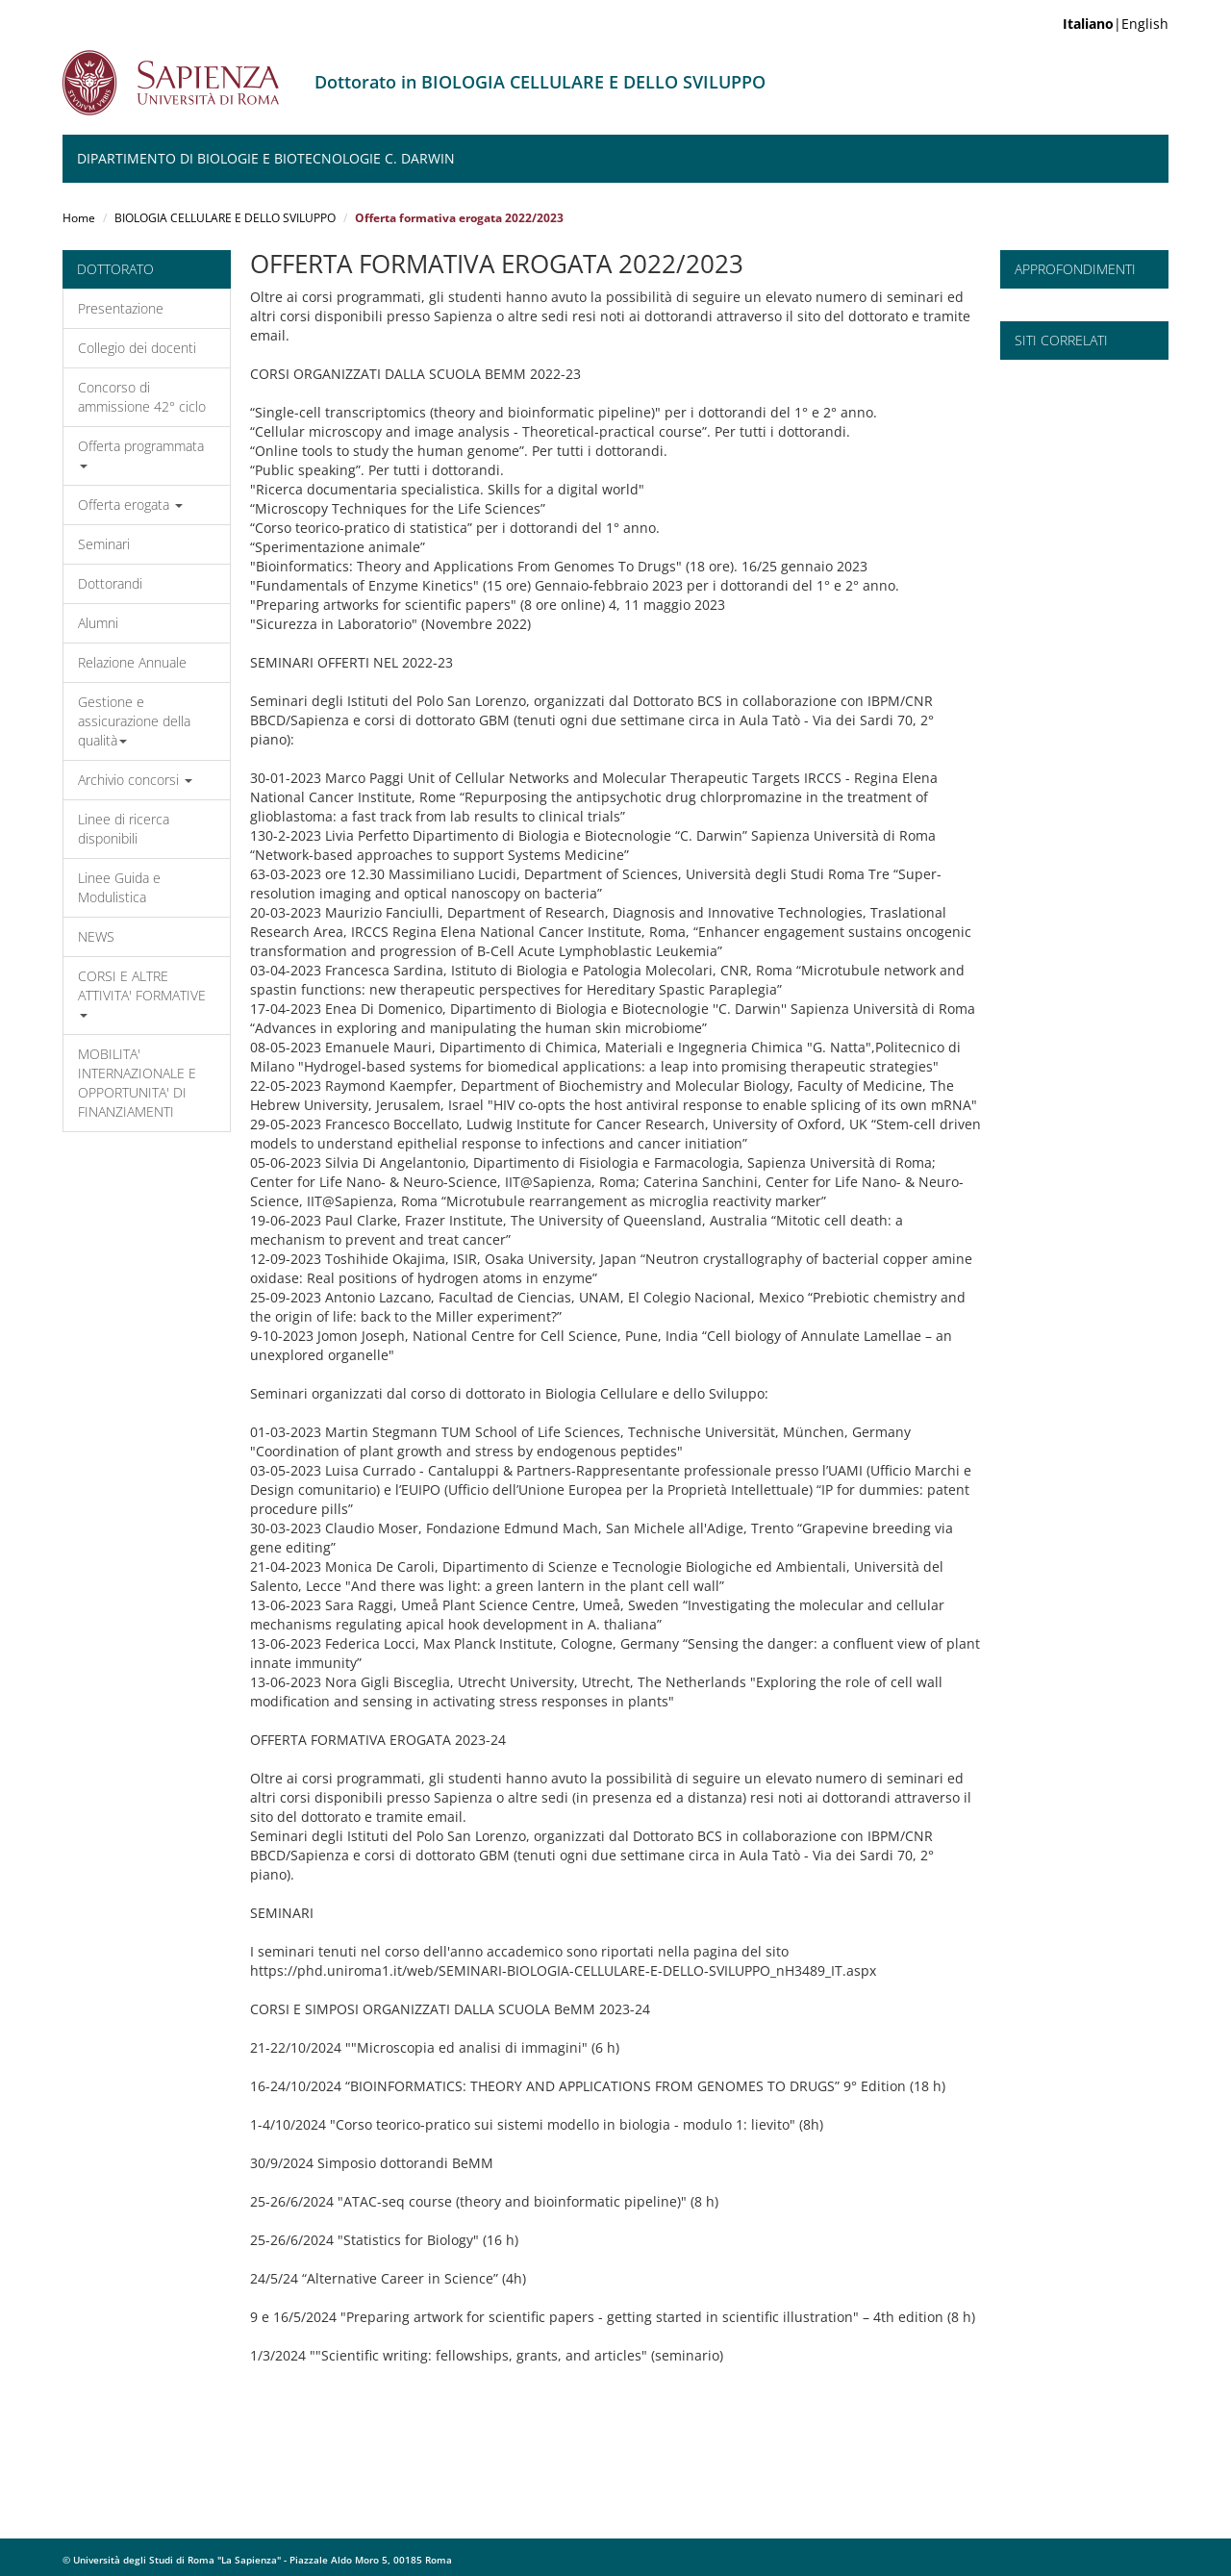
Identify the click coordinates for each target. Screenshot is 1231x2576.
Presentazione (120, 308)
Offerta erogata (130, 504)
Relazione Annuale (132, 662)
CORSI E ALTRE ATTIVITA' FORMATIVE (142, 992)
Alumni (98, 623)
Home (79, 218)
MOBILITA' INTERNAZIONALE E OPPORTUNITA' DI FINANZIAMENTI (137, 1083)
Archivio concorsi (135, 779)
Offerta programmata (141, 452)
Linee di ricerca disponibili (123, 828)
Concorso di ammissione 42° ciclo (142, 397)
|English (1115, 23)
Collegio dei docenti (137, 348)
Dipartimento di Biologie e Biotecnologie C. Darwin (266, 158)
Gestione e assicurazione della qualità (134, 721)
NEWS (96, 936)
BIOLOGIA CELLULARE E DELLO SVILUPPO (225, 218)
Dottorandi (110, 583)
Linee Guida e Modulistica (119, 887)
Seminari (104, 544)
